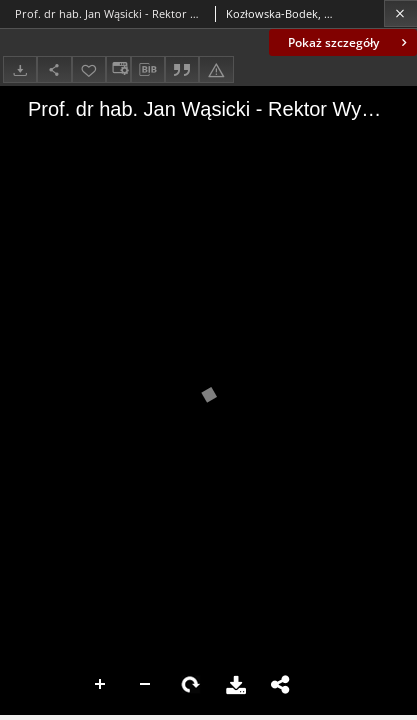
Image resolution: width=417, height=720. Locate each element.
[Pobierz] (20, 69)
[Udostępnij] (54, 69)
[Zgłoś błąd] (216, 69)
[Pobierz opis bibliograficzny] (148, 70)
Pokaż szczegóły (349, 42)
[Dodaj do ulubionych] (89, 69)
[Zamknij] (400, 13)
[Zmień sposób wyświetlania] (118, 69)
